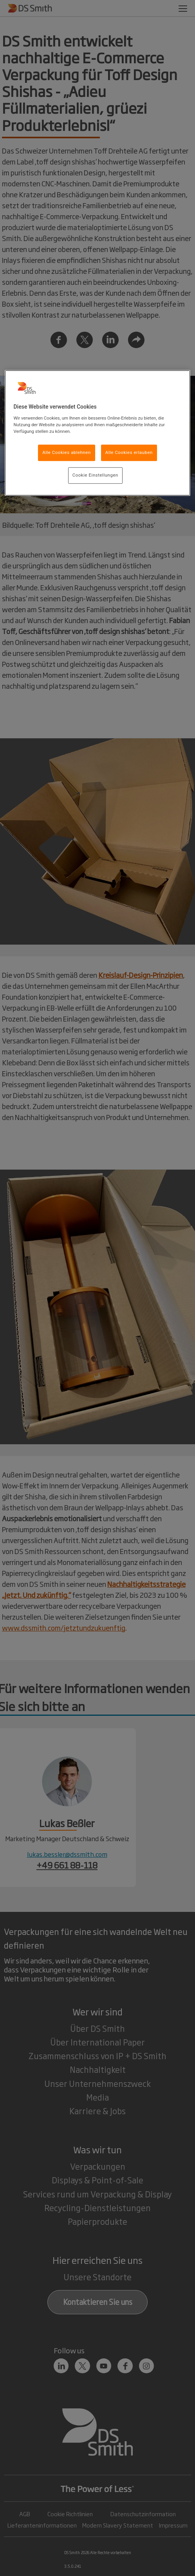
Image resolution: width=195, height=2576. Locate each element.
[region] (97, 433)
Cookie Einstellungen (95, 475)
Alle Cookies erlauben (129, 452)
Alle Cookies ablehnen (66, 452)
